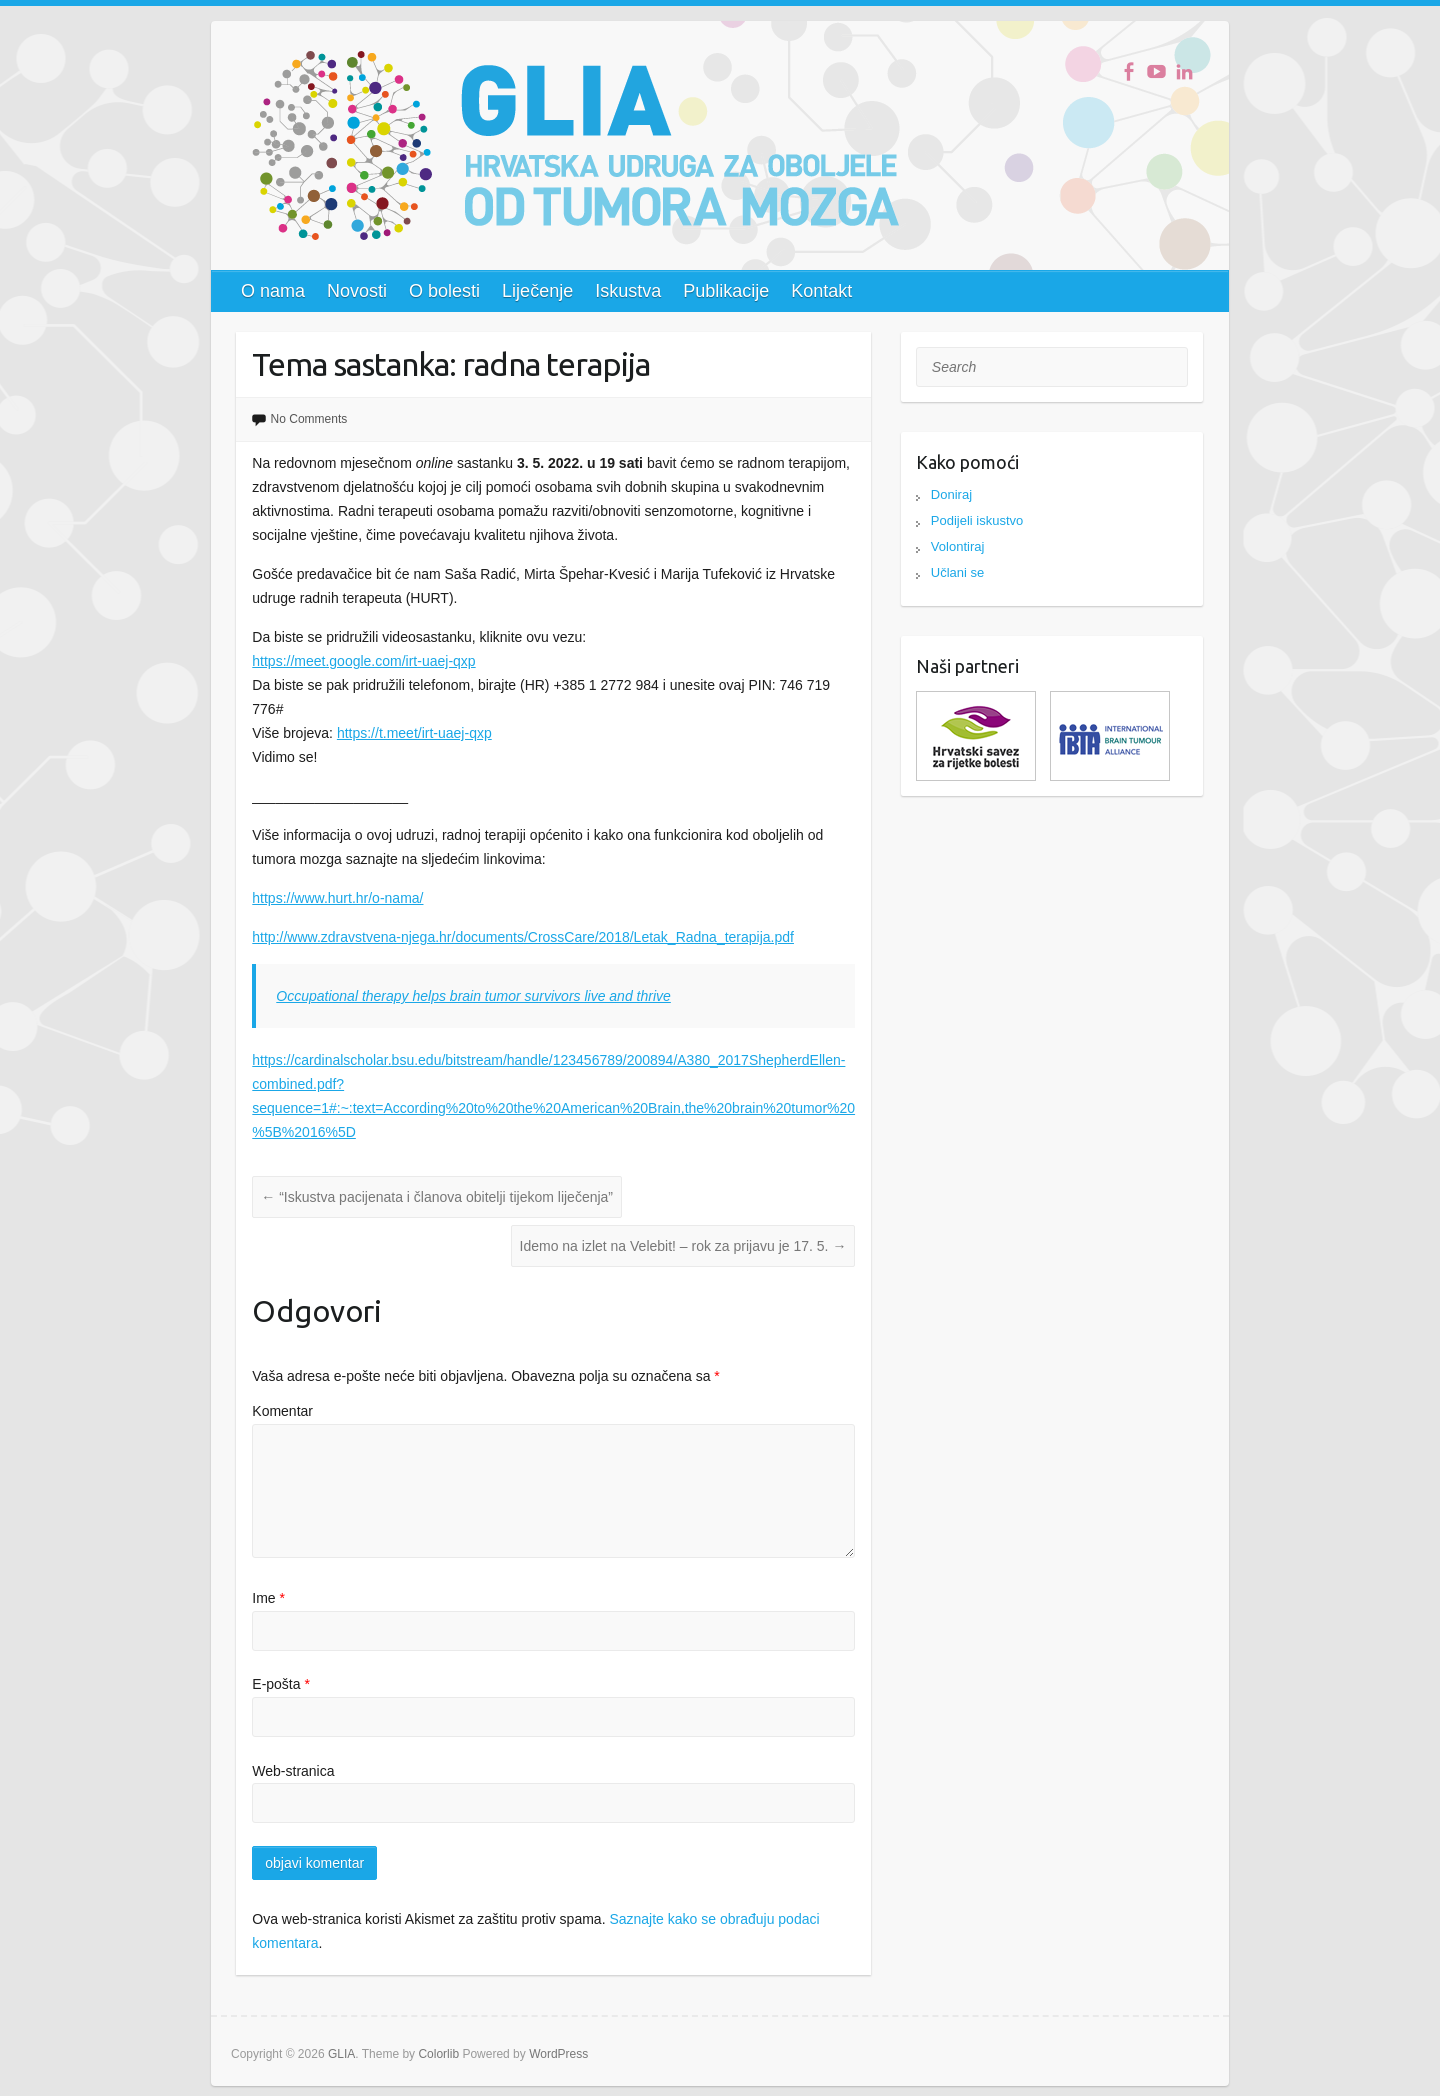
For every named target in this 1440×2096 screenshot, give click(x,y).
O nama (273, 291)
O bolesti (444, 291)
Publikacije (726, 291)
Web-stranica (293, 1771)
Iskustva (628, 291)
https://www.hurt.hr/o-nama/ (337, 898)
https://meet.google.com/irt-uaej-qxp (363, 661)
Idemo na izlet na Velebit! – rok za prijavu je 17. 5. (683, 1246)
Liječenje (537, 291)
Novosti (357, 291)
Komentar (282, 1411)
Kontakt (821, 291)
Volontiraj (957, 546)
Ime (268, 1598)
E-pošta (281, 1684)
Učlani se (957, 572)
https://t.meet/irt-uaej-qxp (414, 733)
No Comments (309, 419)
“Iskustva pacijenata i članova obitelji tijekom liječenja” (437, 1197)
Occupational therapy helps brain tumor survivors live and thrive (473, 996)
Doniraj (951, 494)
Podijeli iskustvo (977, 520)
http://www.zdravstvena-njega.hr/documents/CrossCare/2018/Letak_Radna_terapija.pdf (523, 937)
